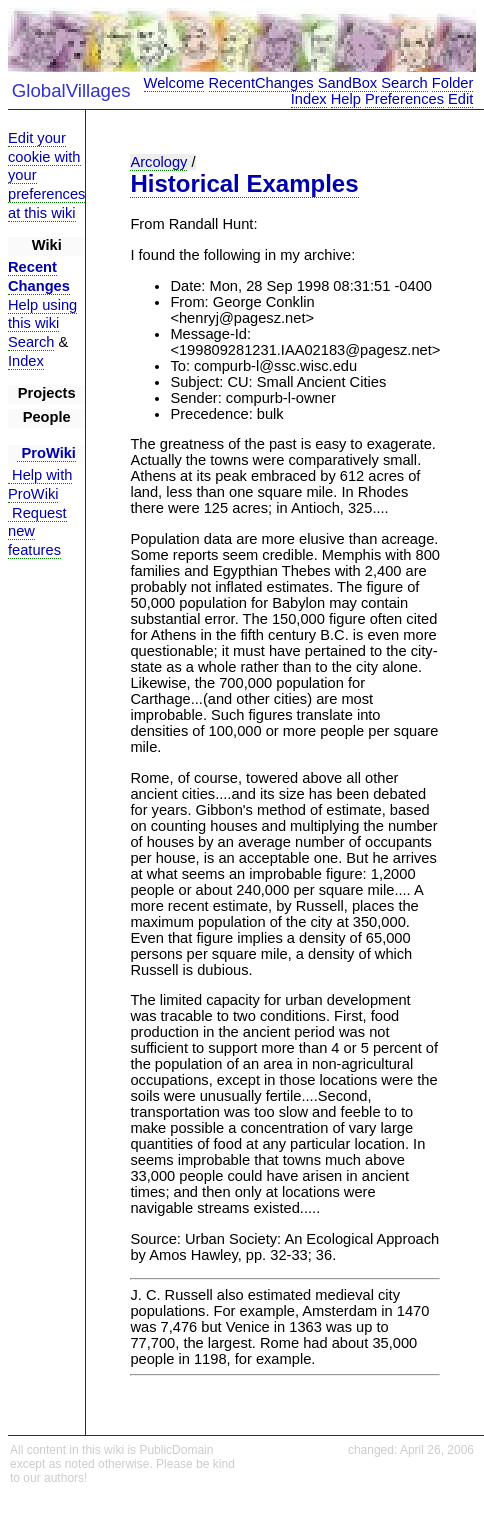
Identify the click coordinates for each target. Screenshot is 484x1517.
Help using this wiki (42, 314)
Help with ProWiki (40, 484)
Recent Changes (39, 276)
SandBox (347, 83)
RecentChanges (261, 83)
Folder (453, 83)
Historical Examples (244, 183)
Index (309, 99)
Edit (460, 99)
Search (404, 83)
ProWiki (46, 453)
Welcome (174, 83)
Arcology (158, 162)
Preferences (404, 99)
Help (346, 99)
